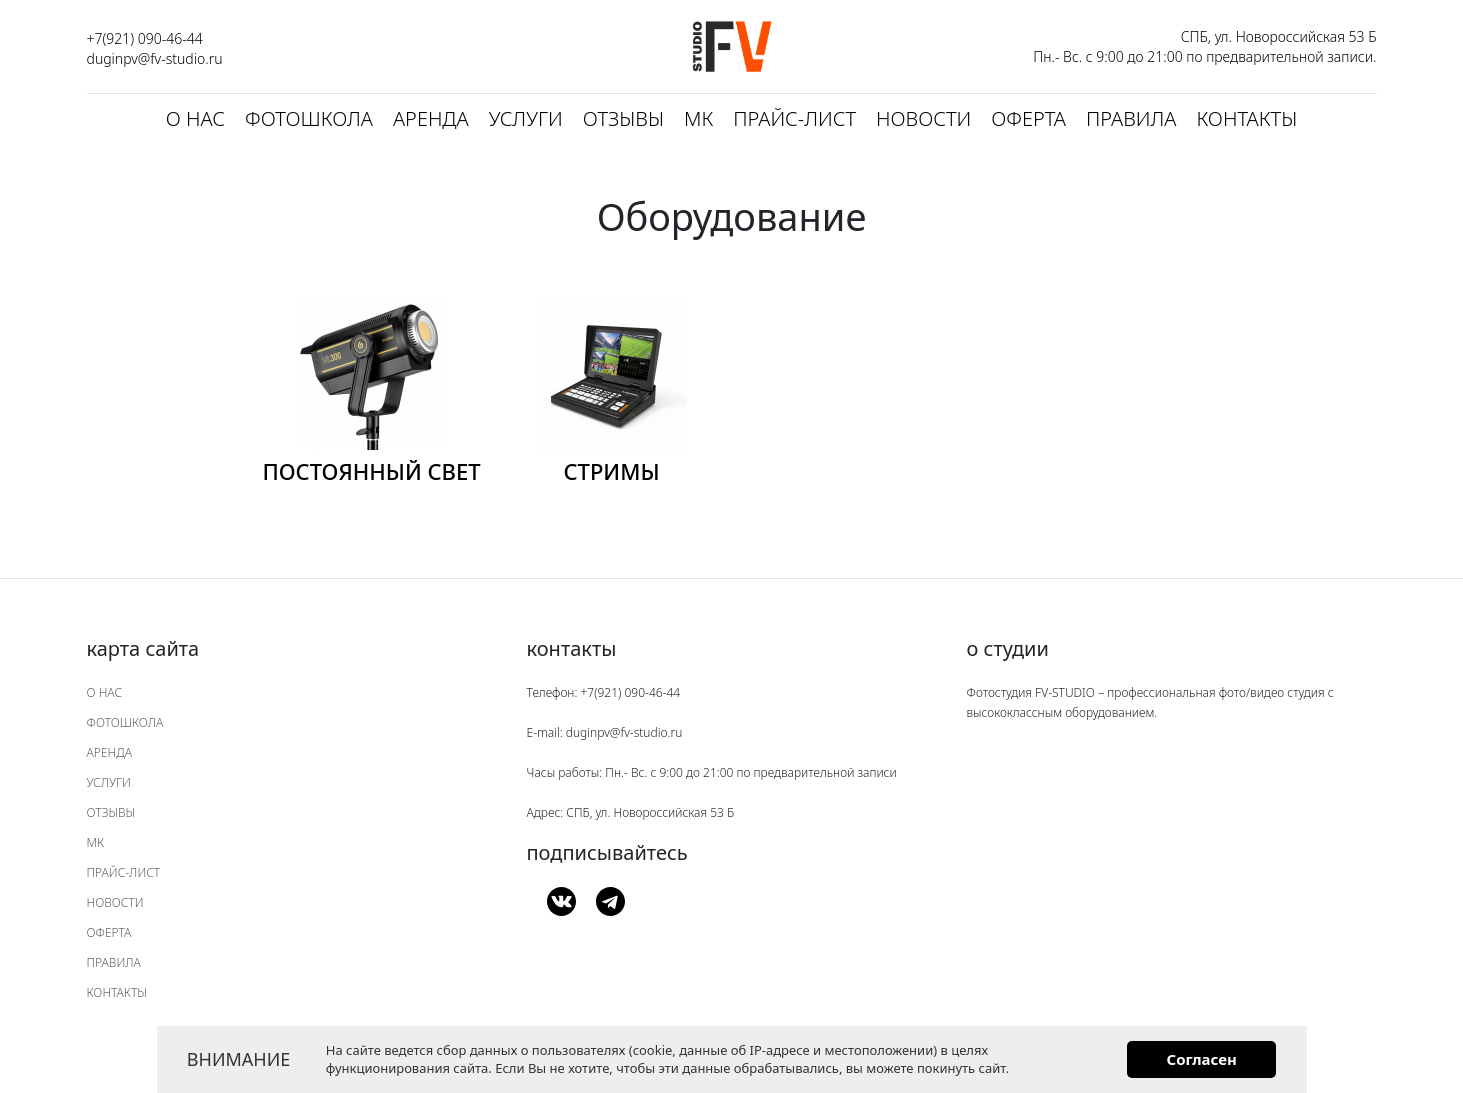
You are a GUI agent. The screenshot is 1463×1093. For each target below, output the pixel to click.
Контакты (1246, 118)
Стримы (611, 471)
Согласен (1201, 1059)
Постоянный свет (371, 471)
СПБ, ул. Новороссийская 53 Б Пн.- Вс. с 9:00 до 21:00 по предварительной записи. (1204, 46)
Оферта (1028, 118)
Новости (923, 118)
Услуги (526, 118)
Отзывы (623, 118)
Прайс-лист (794, 118)
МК (698, 118)
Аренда (431, 118)
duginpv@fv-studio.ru (155, 58)
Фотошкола (309, 118)
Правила (1131, 118)
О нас (195, 118)
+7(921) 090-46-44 (145, 38)
